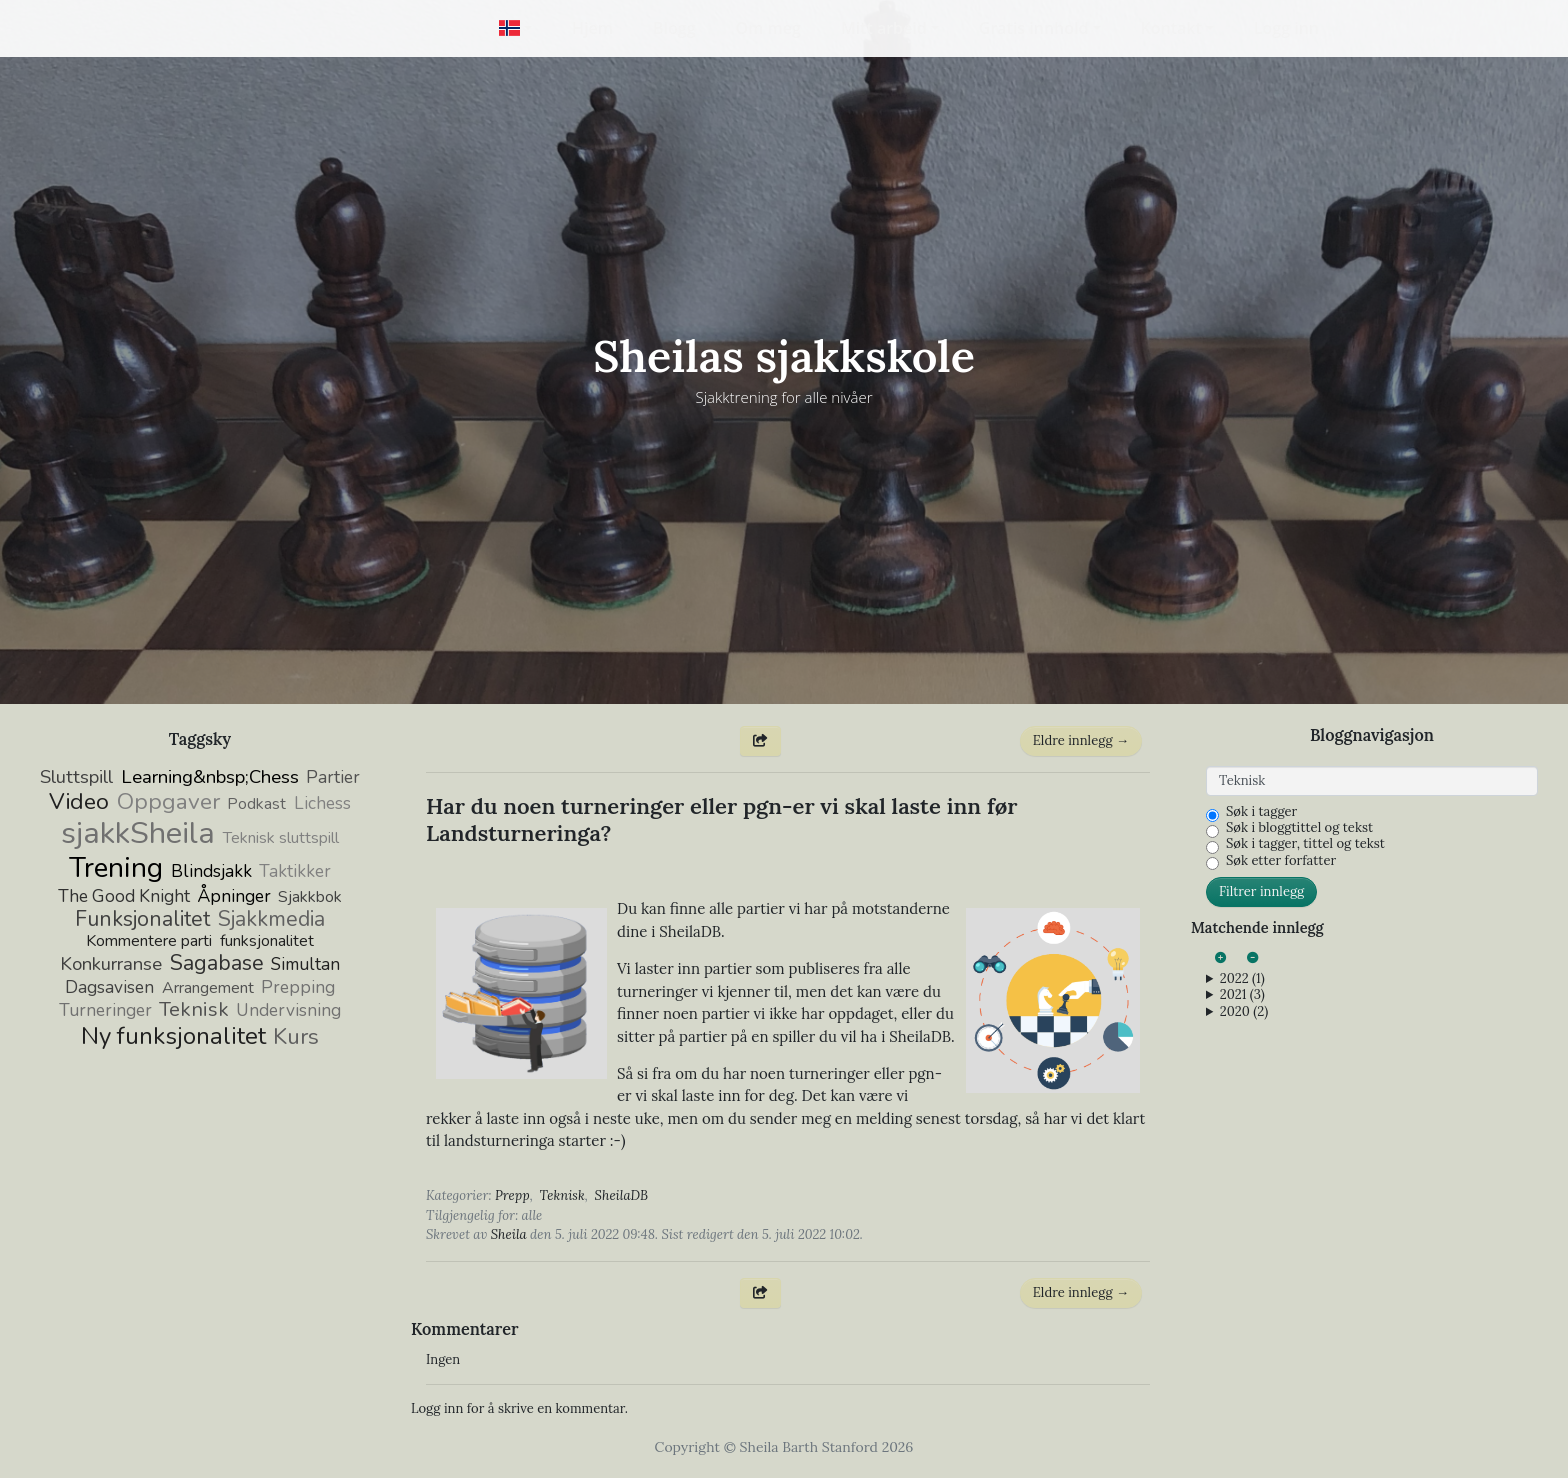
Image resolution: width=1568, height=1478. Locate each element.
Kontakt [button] (1171, 28)
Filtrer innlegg (1261, 891)
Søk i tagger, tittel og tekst (1305, 844)
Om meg (768, 28)
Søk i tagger (1261, 812)
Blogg (674, 28)
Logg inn (1286, 28)
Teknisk (562, 1195)
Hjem (592, 28)
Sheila (509, 1234)
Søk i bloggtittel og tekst (1299, 828)
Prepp (512, 1195)
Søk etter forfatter (1281, 861)
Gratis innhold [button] (1034, 28)
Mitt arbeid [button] (884, 28)
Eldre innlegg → (1081, 740)
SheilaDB (622, 1195)
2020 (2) (1244, 1012)
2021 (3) (1242, 995)
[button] (515, 28)
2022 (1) (1242, 979)
